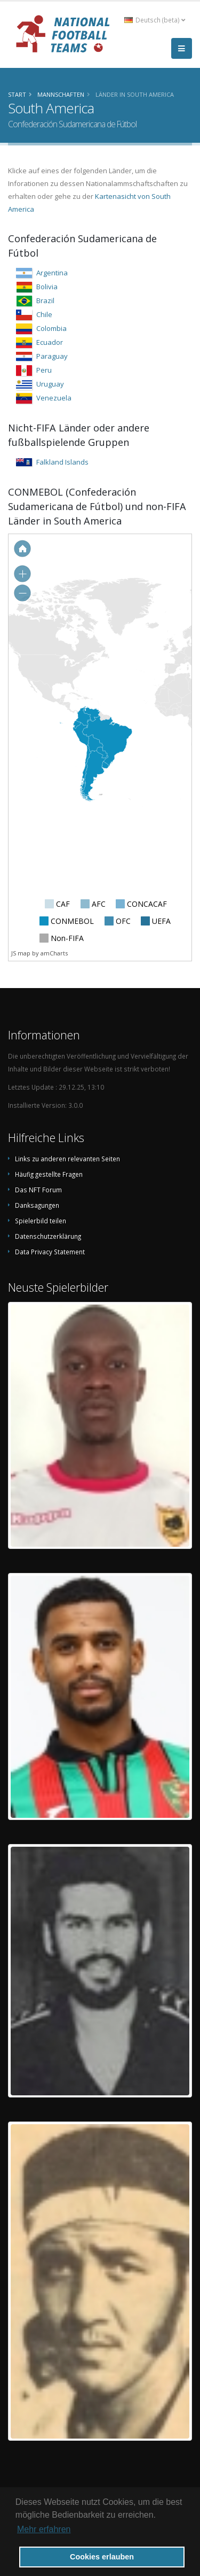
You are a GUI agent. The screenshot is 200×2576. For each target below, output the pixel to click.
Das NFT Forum (38, 1189)
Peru (44, 370)
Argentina (52, 272)
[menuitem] (95, 775)
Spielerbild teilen (40, 1220)
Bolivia (47, 286)
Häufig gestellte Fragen (49, 1174)
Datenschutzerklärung (48, 1236)
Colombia (51, 328)
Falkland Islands (62, 462)
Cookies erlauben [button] (102, 2556)
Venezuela (53, 398)
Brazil (45, 300)
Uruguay (50, 384)
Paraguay (52, 356)
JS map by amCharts (39, 953)
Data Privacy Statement (50, 1251)
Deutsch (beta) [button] (154, 20)
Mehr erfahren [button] (44, 2529)
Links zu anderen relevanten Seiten (67, 1158)
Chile (44, 314)
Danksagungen (37, 1205)
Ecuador (49, 342)
